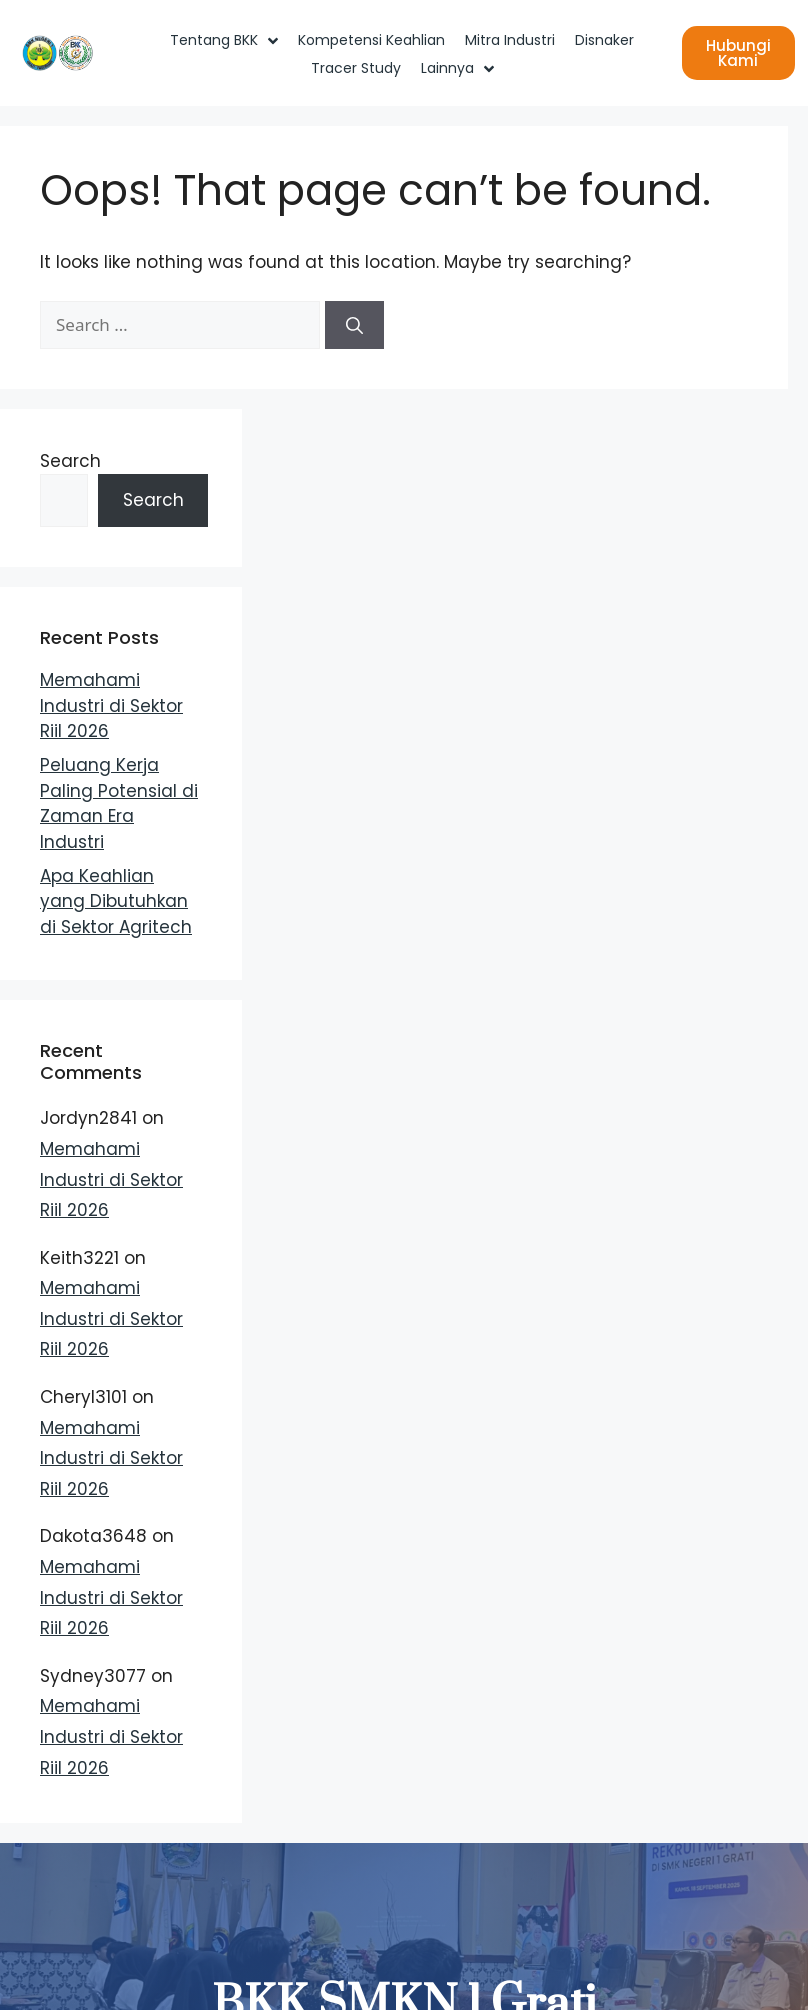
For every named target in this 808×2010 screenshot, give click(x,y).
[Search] (354, 325)
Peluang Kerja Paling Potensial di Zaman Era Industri (119, 803)
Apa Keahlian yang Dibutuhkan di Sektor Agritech (116, 901)
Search (70, 461)
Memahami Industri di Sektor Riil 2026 (111, 705)
